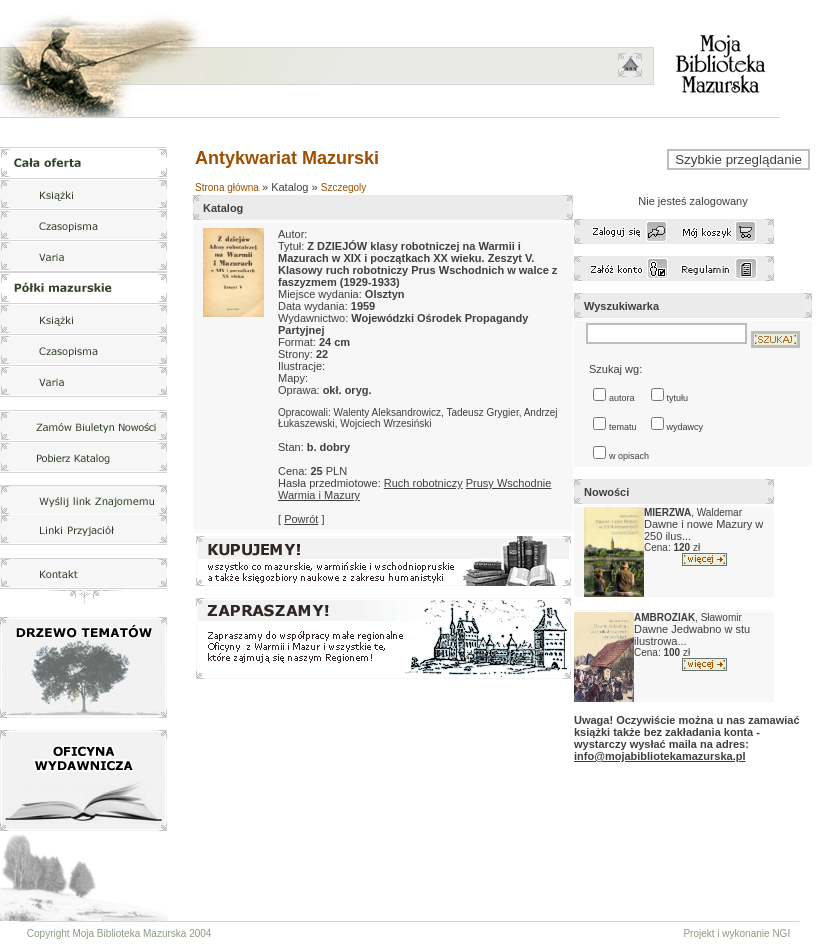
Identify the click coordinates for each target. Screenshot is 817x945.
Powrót (301, 519)
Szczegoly (344, 187)
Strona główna (227, 187)
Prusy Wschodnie (509, 483)
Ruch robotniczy (423, 483)
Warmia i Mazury (319, 495)
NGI (781, 933)
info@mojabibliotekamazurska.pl (659, 756)
